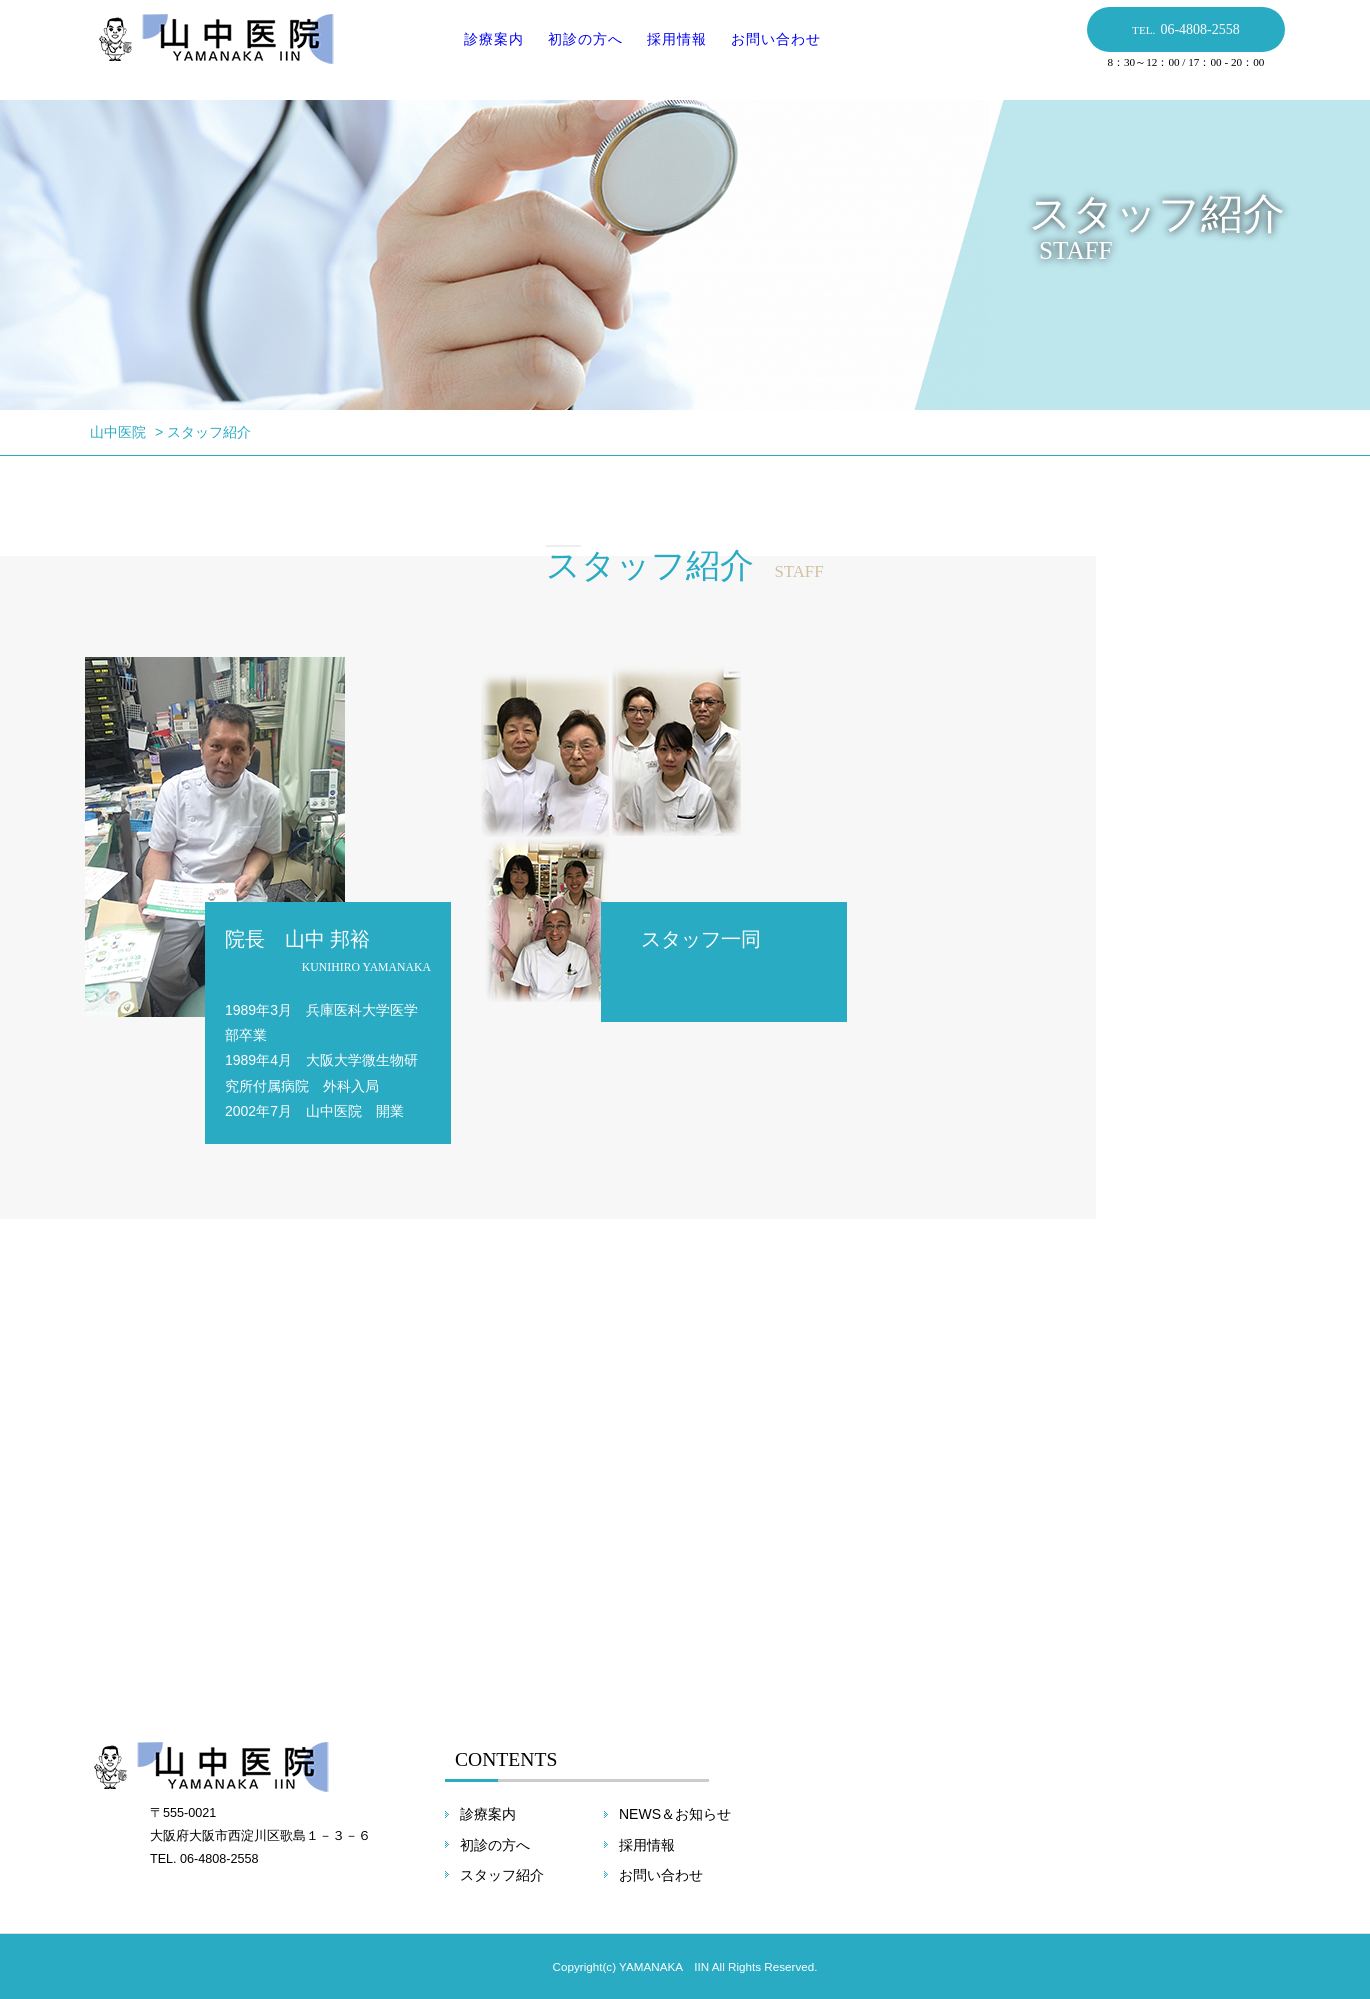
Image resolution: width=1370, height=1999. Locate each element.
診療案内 (487, 49)
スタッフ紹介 (502, 1875)
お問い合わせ (769, 49)
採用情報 (670, 49)
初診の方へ (578, 49)
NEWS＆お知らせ (675, 1814)
